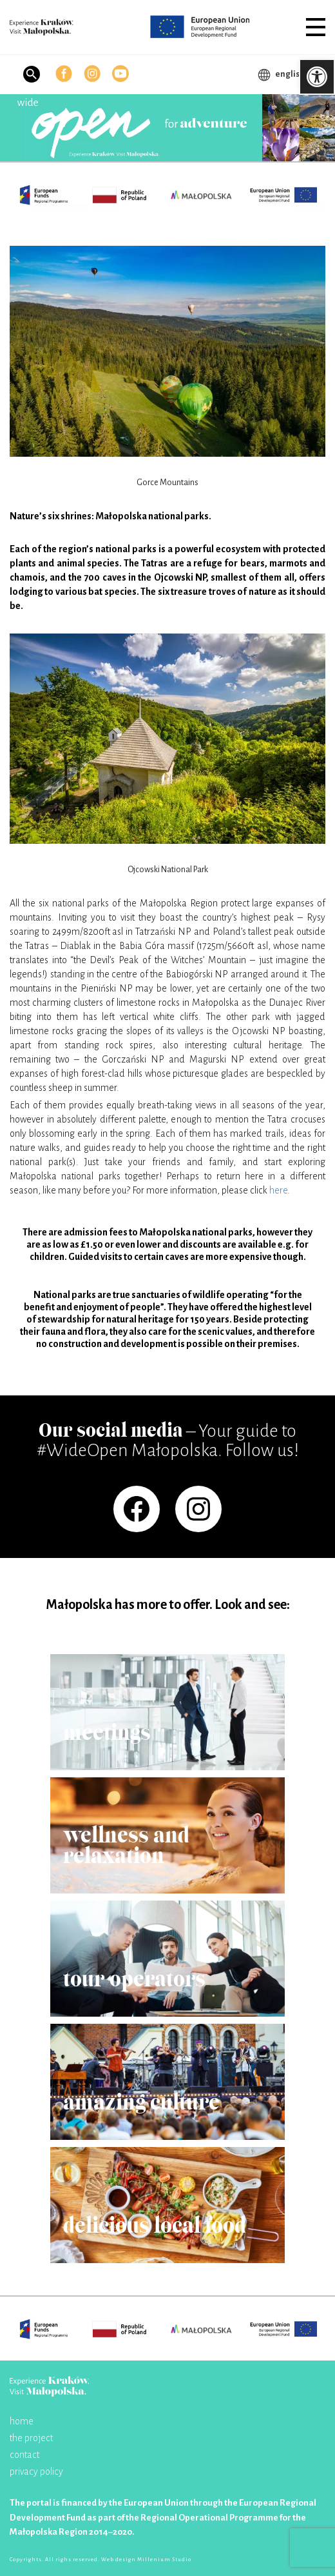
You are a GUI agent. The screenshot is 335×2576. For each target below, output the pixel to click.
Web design (119, 2559)
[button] (315, 27)
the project (31, 2438)
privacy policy (36, 2471)
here (278, 1190)
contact (24, 2455)
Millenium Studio (164, 2559)
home (22, 2421)
